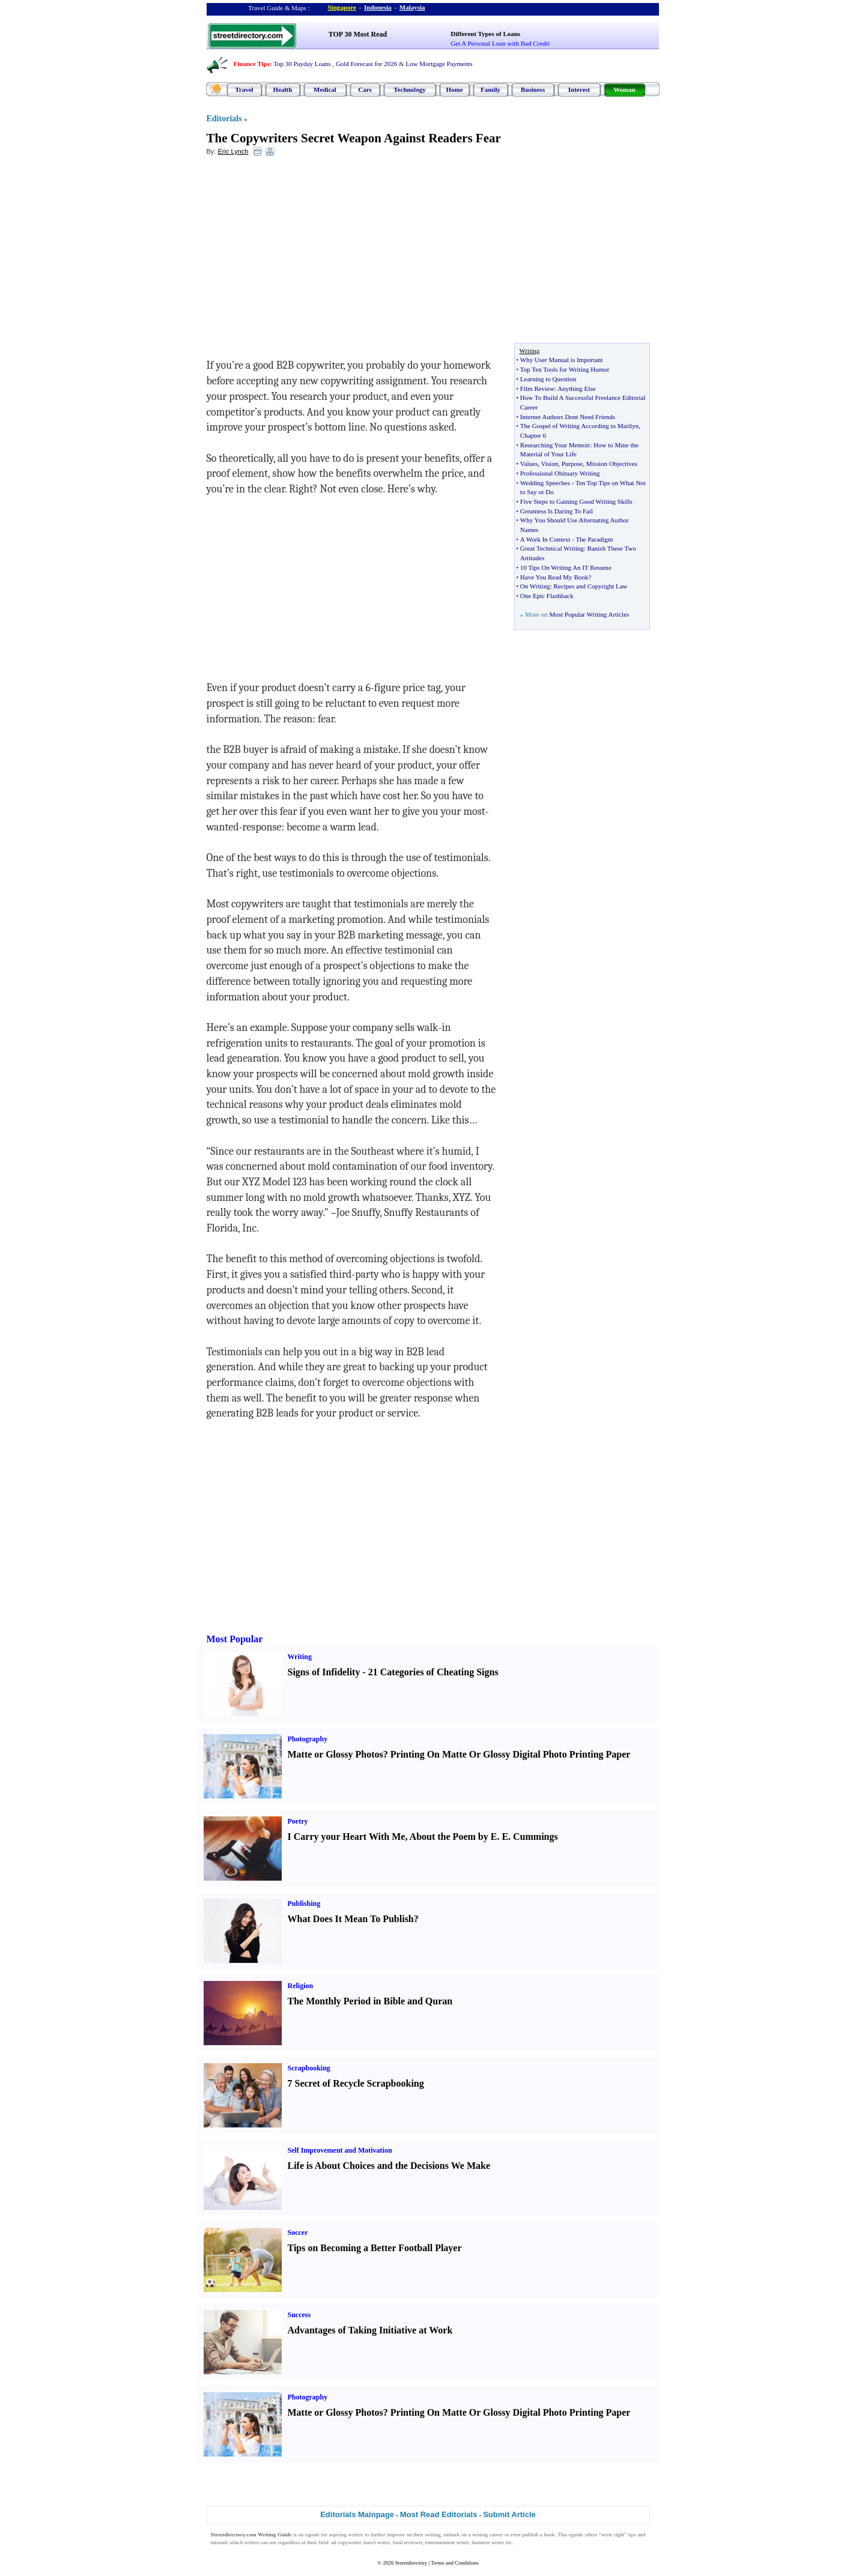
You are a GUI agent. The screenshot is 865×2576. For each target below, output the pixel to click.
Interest (579, 89)
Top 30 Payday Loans (301, 63)
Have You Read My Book (554, 577)
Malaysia (412, 7)
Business (533, 89)
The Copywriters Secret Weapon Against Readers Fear (354, 138)
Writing (300, 1656)
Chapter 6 (533, 435)
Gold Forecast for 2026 (366, 63)
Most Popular (235, 1639)
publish (531, 2535)
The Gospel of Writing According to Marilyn (579, 425)
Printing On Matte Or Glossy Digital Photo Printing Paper (510, 1754)
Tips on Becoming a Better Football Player (375, 2248)
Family (490, 89)
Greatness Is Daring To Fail (556, 511)
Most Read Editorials (439, 2514)
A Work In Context (545, 539)
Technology (409, 89)
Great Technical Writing (552, 548)
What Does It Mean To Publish (351, 1919)
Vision (550, 463)
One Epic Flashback (547, 595)
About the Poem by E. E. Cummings (484, 1836)
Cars (365, 89)
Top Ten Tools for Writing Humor (565, 369)
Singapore (342, 7)
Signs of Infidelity (324, 1672)
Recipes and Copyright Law (590, 586)
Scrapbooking (309, 2068)
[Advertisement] (304, 253)
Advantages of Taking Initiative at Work (370, 2330)
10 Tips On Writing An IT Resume (566, 567)
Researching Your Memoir (555, 445)
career (496, 2535)
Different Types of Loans (485, 33)
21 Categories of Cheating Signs (433, 1672)
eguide (312, 2535)
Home (454, 89)
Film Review (537, 388)
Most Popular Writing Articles (589, 614)
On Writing (535, 586)
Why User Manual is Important (561, 359)
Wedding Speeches (545, 482)
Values (529, 463)
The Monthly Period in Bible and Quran (370, 2001)
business (481, 2542)
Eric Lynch (232, 151)
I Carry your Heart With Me (346, 1836)
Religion (301, 1986)
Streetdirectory (411, 2563)
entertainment (440, 2542)
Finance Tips (252, 63)
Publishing (304, 1903)
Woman (624, 89)
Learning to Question (548, 378)
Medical (325, 89)
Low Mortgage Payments (438, 63)
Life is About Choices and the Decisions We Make (389, 2165)
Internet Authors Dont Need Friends (567, 416)
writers (355, 2535)
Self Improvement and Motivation (340, 2150)
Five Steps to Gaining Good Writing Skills (576, 501)
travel (369, 2542)
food (397, 2542)
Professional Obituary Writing (560, 473)
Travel (244, 89)
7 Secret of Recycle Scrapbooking (356, 2083)
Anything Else (576, 388)
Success (299, 2315)
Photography (308, 1739)
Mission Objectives (611, 463)
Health (283, 89)
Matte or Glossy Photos (335, 1754)
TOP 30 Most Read (358, 34)
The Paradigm (594, 539)
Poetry (298, 1821)
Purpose (572, 463)
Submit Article (509, 2514)
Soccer (298, 2232)
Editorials (224, 118)
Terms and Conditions (454, 2563)
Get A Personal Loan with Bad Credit (500, 43)
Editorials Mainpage (357, 2514)
